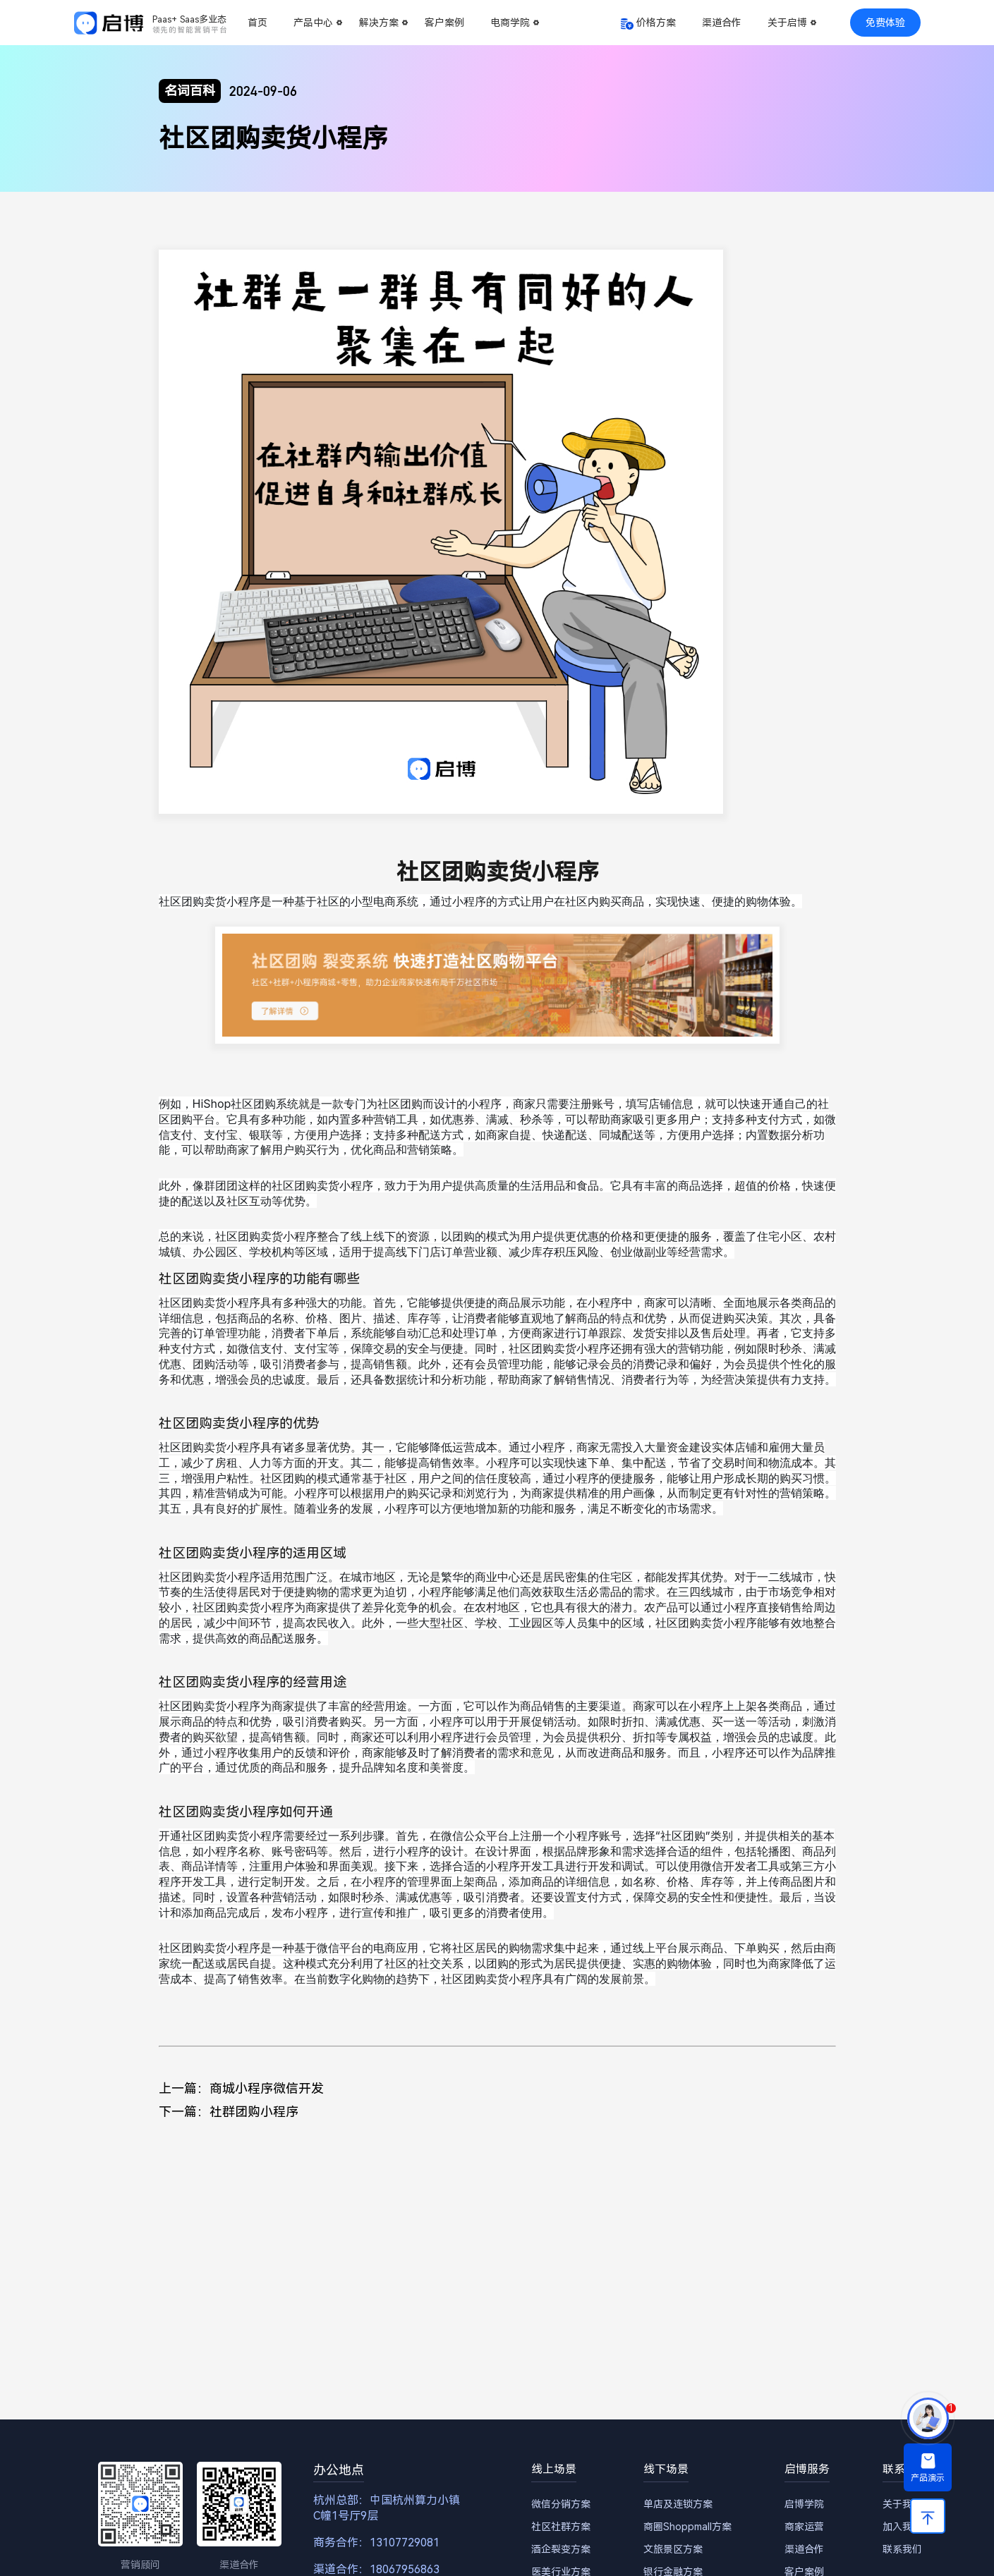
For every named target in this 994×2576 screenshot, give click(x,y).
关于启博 (787, 22)
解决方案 (379, 22)
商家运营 (804, 2526)
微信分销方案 (560, 2504)
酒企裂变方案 (560, 2549)
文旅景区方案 (673, 2549)
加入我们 (902, 2526)
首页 (257, 22)
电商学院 (510, 22)
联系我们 (902, 2549)
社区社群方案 (560, 2526)
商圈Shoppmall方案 (687, 2526)
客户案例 (444, 22)
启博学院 (804, 2504)
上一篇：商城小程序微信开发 (241, 2088)
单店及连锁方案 (678, 2504)
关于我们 (902, 2504)
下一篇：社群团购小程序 (228, 2111)
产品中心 (313, 22)
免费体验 (885, 22)
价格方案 (656, 22)
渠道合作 (721, 22)
